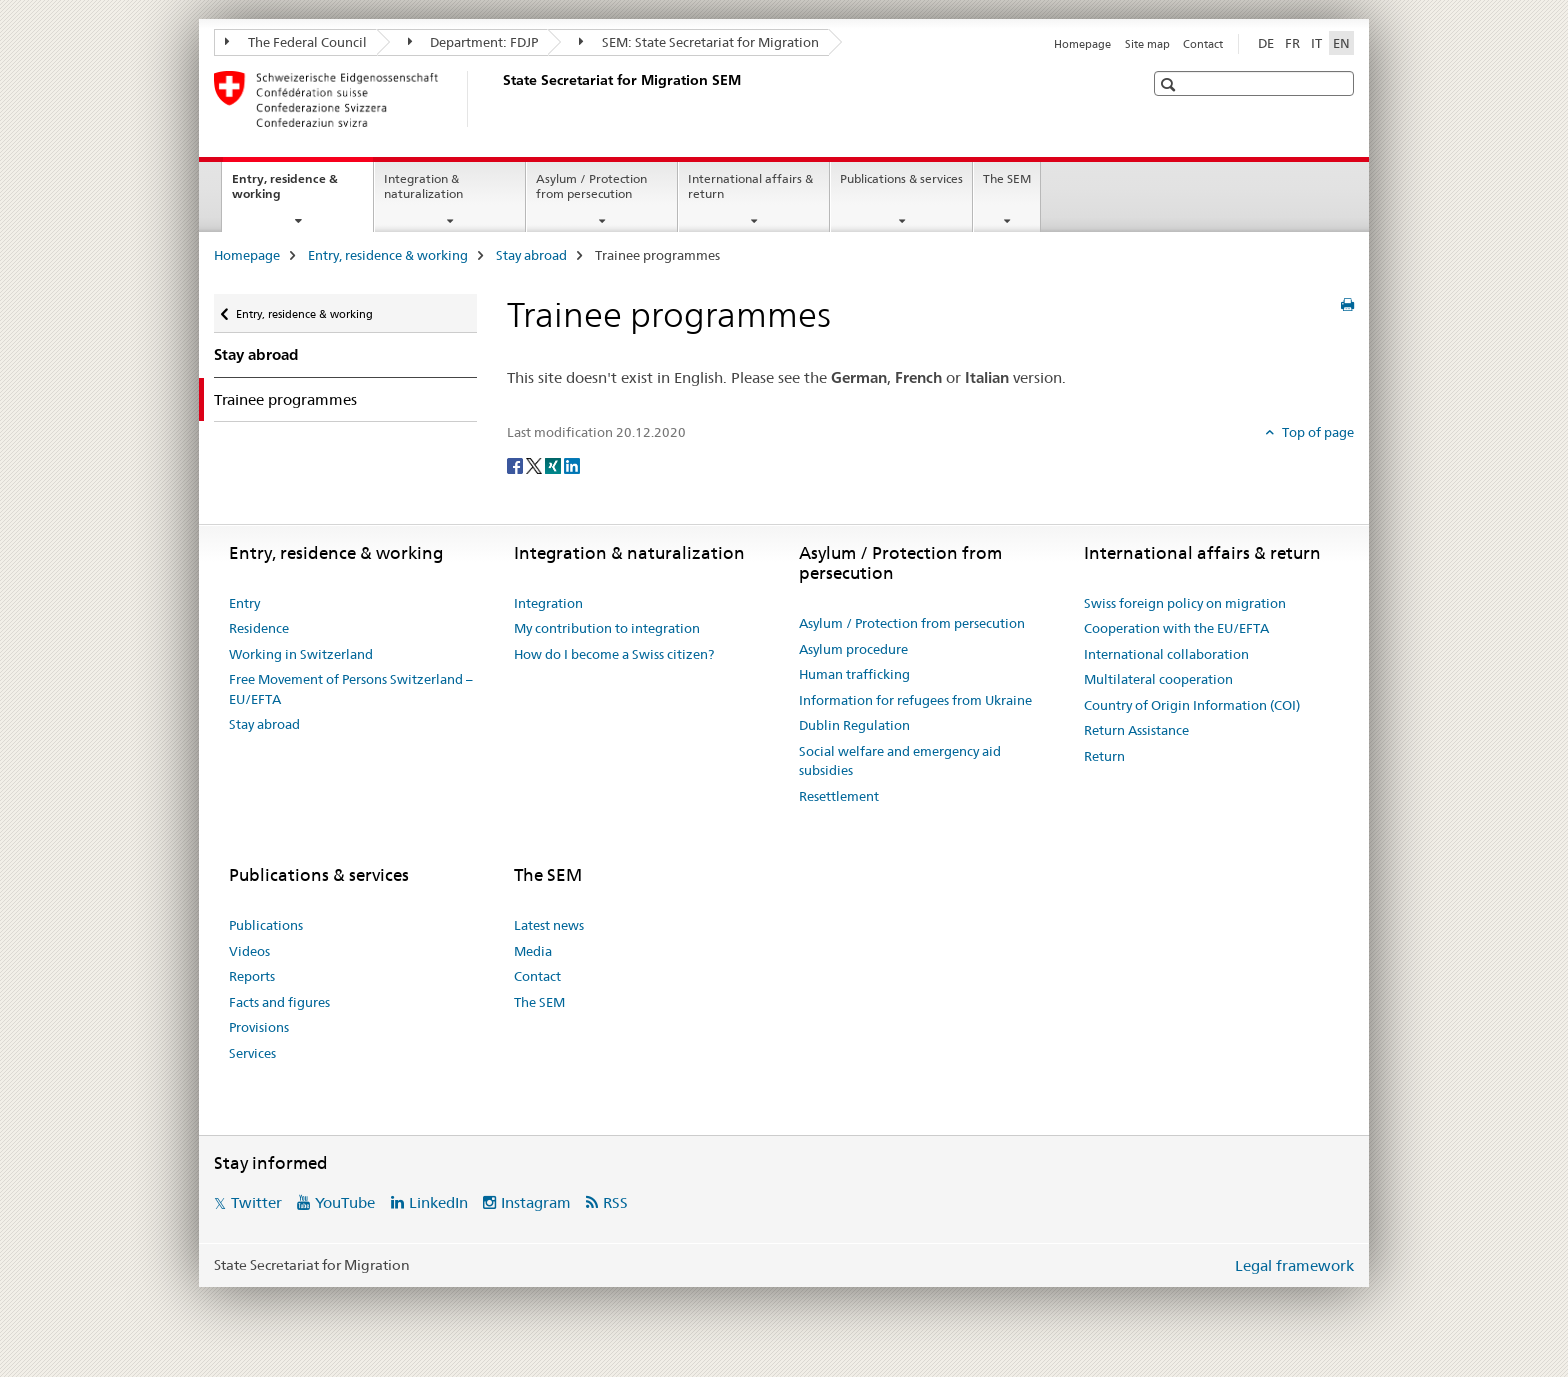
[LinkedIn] (572, 465)
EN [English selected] (1341, 43)
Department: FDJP (473, 42)
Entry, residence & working (285, 193)
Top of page (1316, 432)
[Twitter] (535, 465)
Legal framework (1294, 1265)
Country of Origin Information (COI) (1192, 705)
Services (252, 1053)
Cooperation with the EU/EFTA (1176, 628)
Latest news (549, 925)
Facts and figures (279, 1002)
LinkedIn (438, 1202)
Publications (266, 925)
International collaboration (1166, 654)
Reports (252, 976)
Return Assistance (1136, 730)
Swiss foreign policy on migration (1185, 603)
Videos (249, 951)
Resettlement (839, 796)
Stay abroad (531, 255)
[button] (1170, 84)
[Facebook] (516, 465)
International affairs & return (750, 186)
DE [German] (1266, 43)
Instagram (536, 1202)
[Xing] (554, 465)
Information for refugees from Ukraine (915, 700)
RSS (615, 1202)
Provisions (259, 1027)
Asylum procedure (853, 649)
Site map (1147, 44)
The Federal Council (296, 42)
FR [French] (1292, 43)
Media (533, 951)
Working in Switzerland (301, 654)
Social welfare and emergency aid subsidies (900, 761)
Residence (259, 628)
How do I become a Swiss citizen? (614, 654)
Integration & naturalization (423, 186)
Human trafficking (854, 674)
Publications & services (901, 178)
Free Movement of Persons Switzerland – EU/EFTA (351, 689)
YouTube (345, 1202)
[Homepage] (499, 99)
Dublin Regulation (854, 725)
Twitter (256, 1202)
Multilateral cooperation (1158, 679)
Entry (244, 603)
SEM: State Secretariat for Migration (699, 42)
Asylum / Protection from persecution (591, 186)
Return (1104, 756)
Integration (548, 603)
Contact (1203, 44)
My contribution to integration (607, 628)
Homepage (1082, 44)
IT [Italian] (1316, 43)
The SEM (1007, 178)
